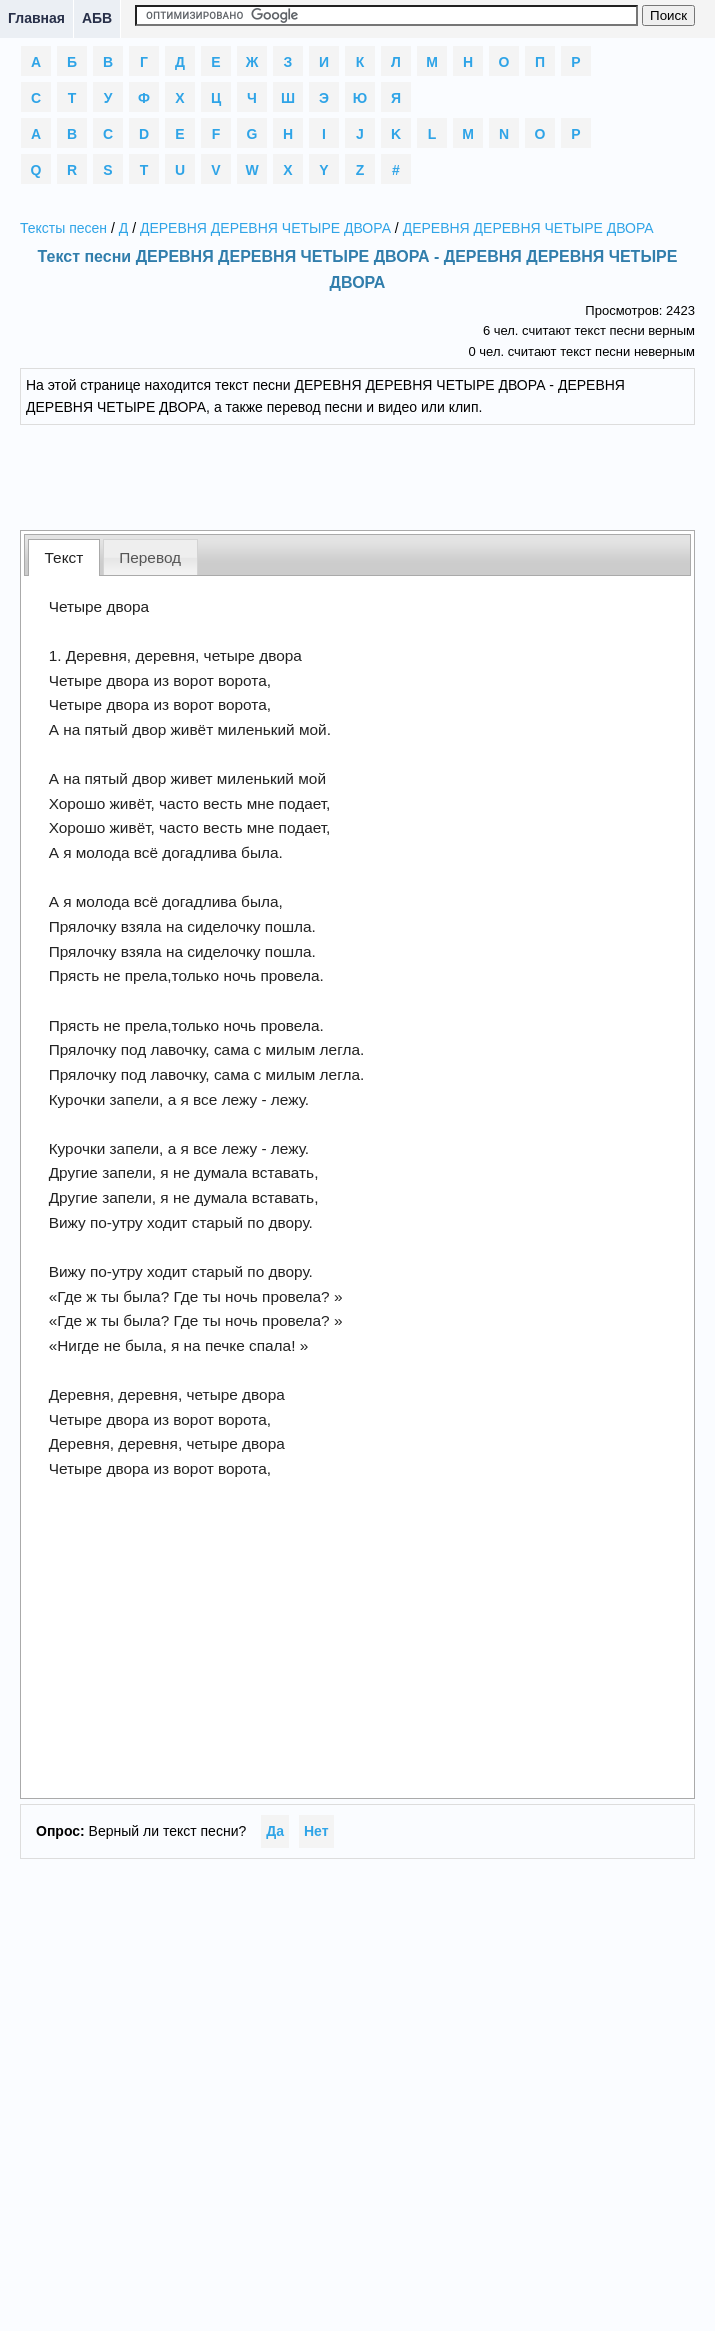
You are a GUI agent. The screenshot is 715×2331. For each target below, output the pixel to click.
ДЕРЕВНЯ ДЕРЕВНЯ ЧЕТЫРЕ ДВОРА (265, 228)
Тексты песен (63, 228)
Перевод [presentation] (150, 557)
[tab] (64, 557)
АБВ (97, 18)
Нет (316, 1831)
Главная (36, 18)
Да (275, 1831)
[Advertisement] (358, 475)
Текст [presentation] (64, 557)
